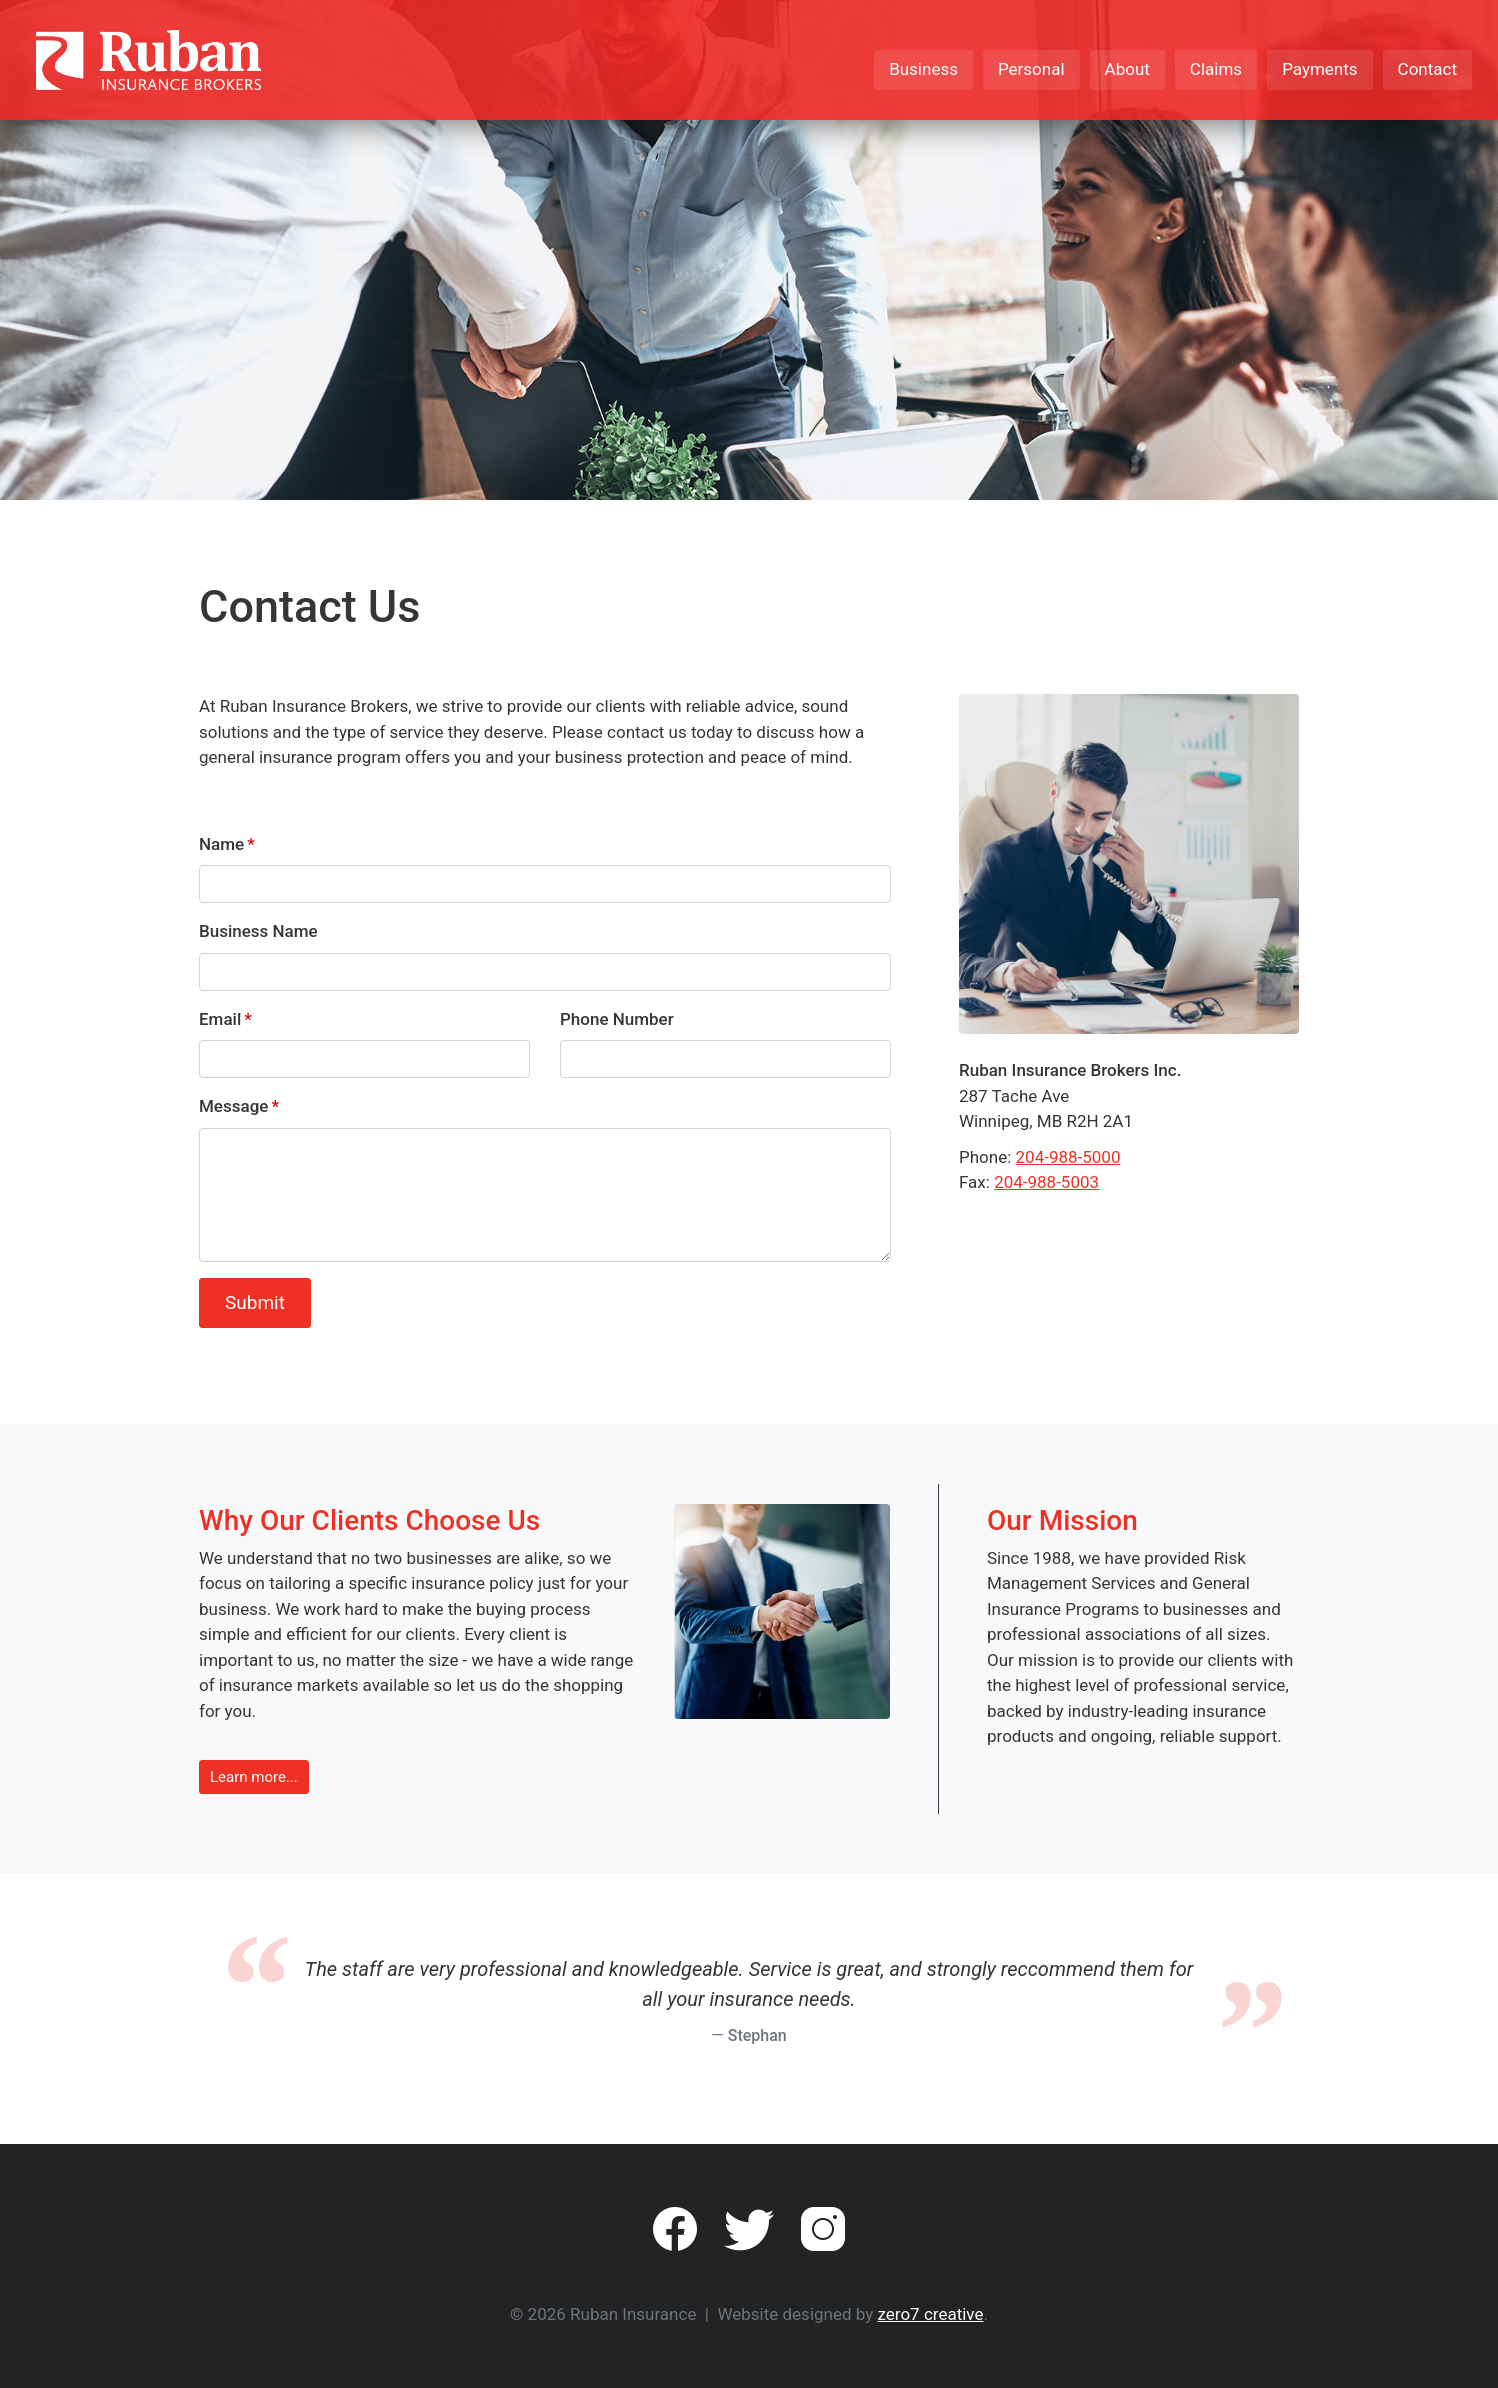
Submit (255, 1302)
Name (221, 844)
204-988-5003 (1046, 1182)
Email (220, 1019)
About (1127, 69)
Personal (1031, 69)
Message (233, 1106)
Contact (1427, 69)
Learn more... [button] (254, 1777)
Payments (1319, 69)
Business (923, 69)
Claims (1216, 69)
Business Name (258, 931)
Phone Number (617, 1019)
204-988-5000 (1068, 1157)
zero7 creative (931, 2314)
